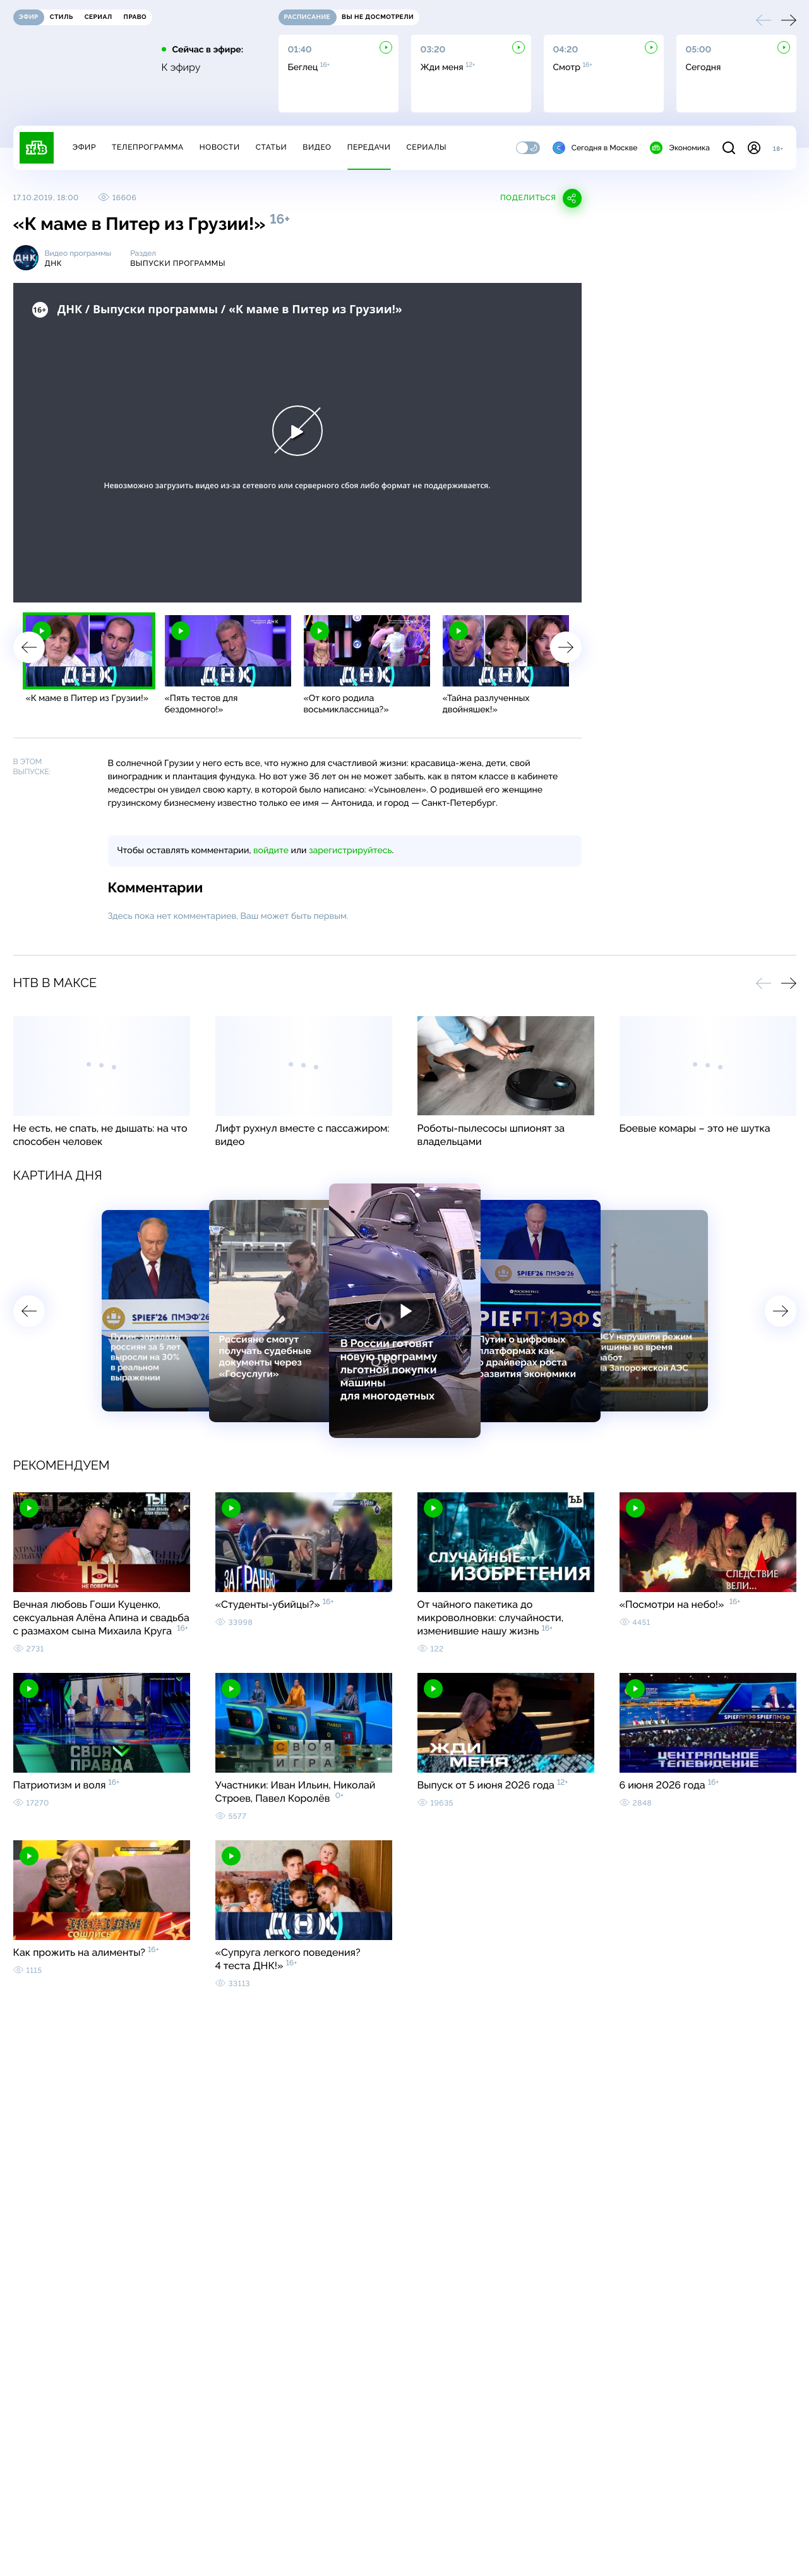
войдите (271, 851)
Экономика (679, 147)
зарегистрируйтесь (350, 851)
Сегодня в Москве (595, 147)
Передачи (369, 147)
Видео (317, 147)
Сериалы (427, 147)
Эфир (84, 147)
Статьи (271, 147)
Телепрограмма (148, 147)
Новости (220, 147)
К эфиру (181, 67)
